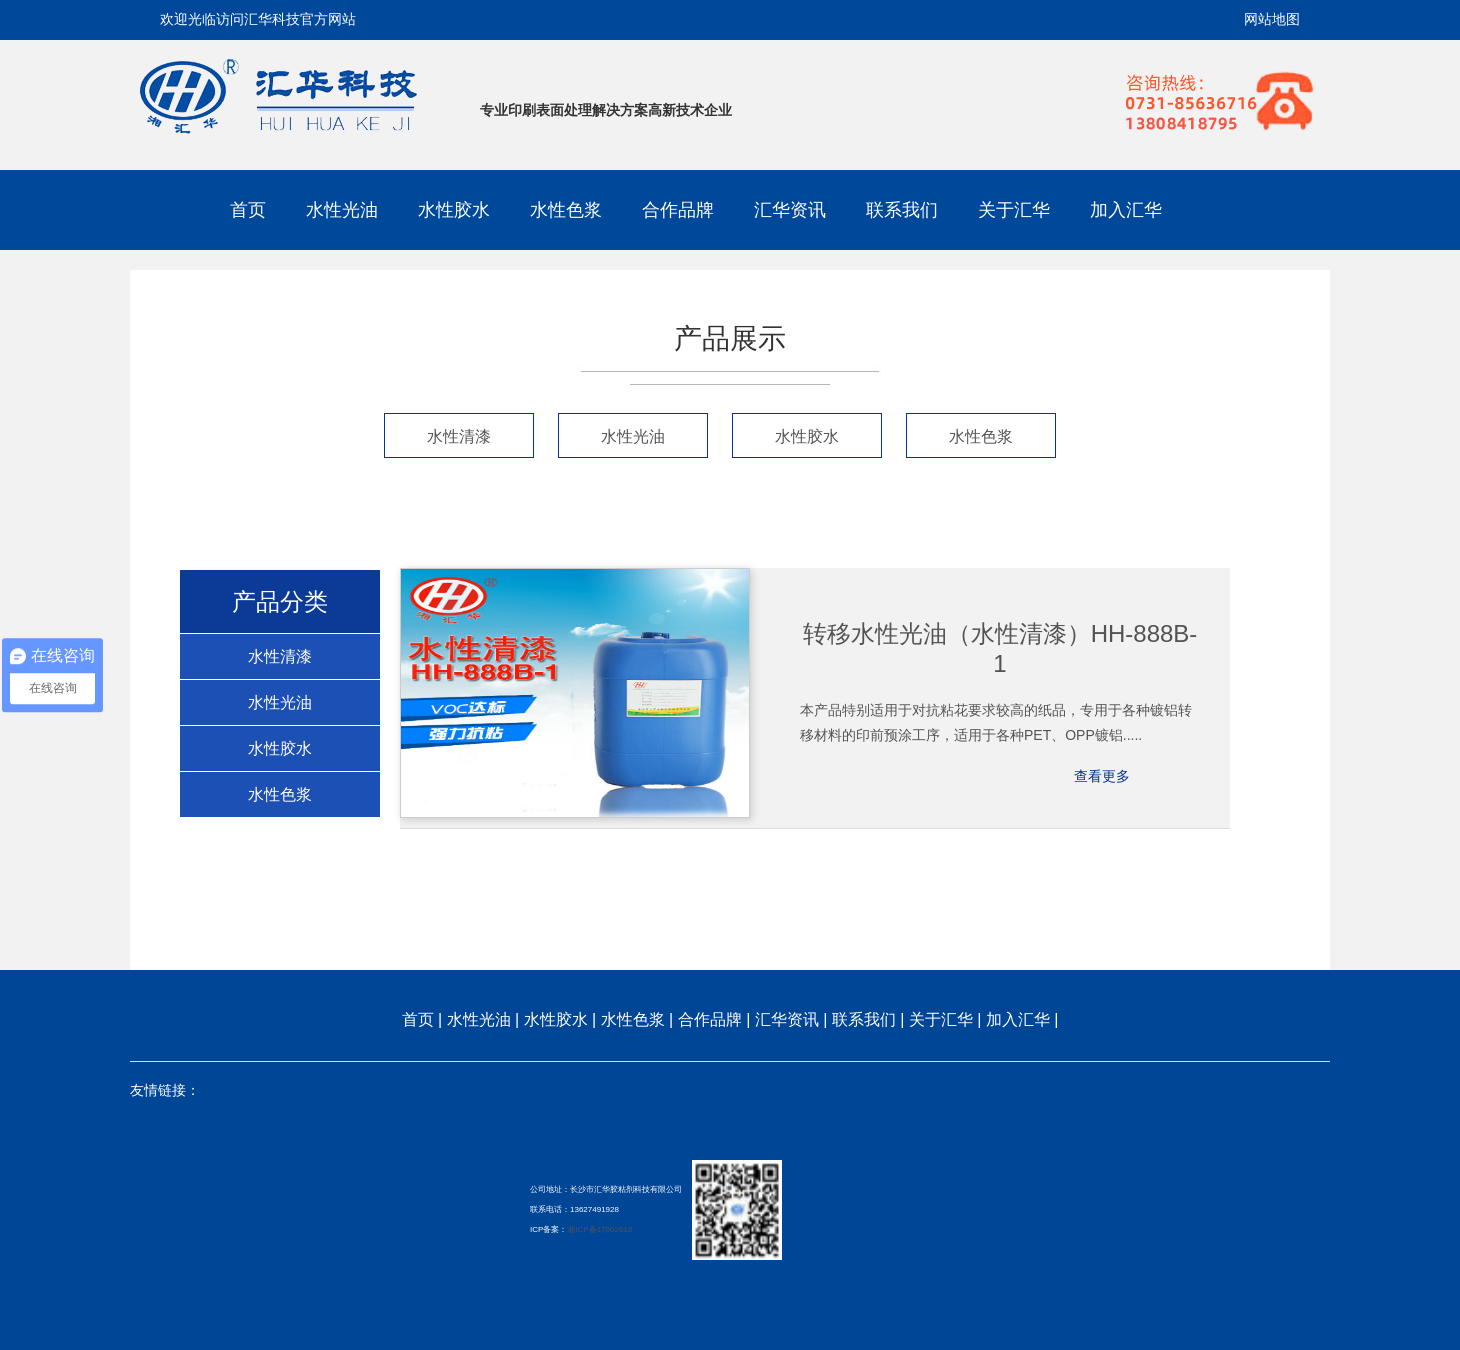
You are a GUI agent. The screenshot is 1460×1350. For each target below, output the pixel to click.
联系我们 (902, 210)
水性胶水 (454, 210)
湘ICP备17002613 (599, 1229)
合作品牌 (678, 210)
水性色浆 (566, 210)
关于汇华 (1014, 210)
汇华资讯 (790, 210)
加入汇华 (1126, 210)
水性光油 (342, 210)
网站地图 (1272, 19)
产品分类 (280, 602)
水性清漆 (459, 436)
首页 (248, 210)
